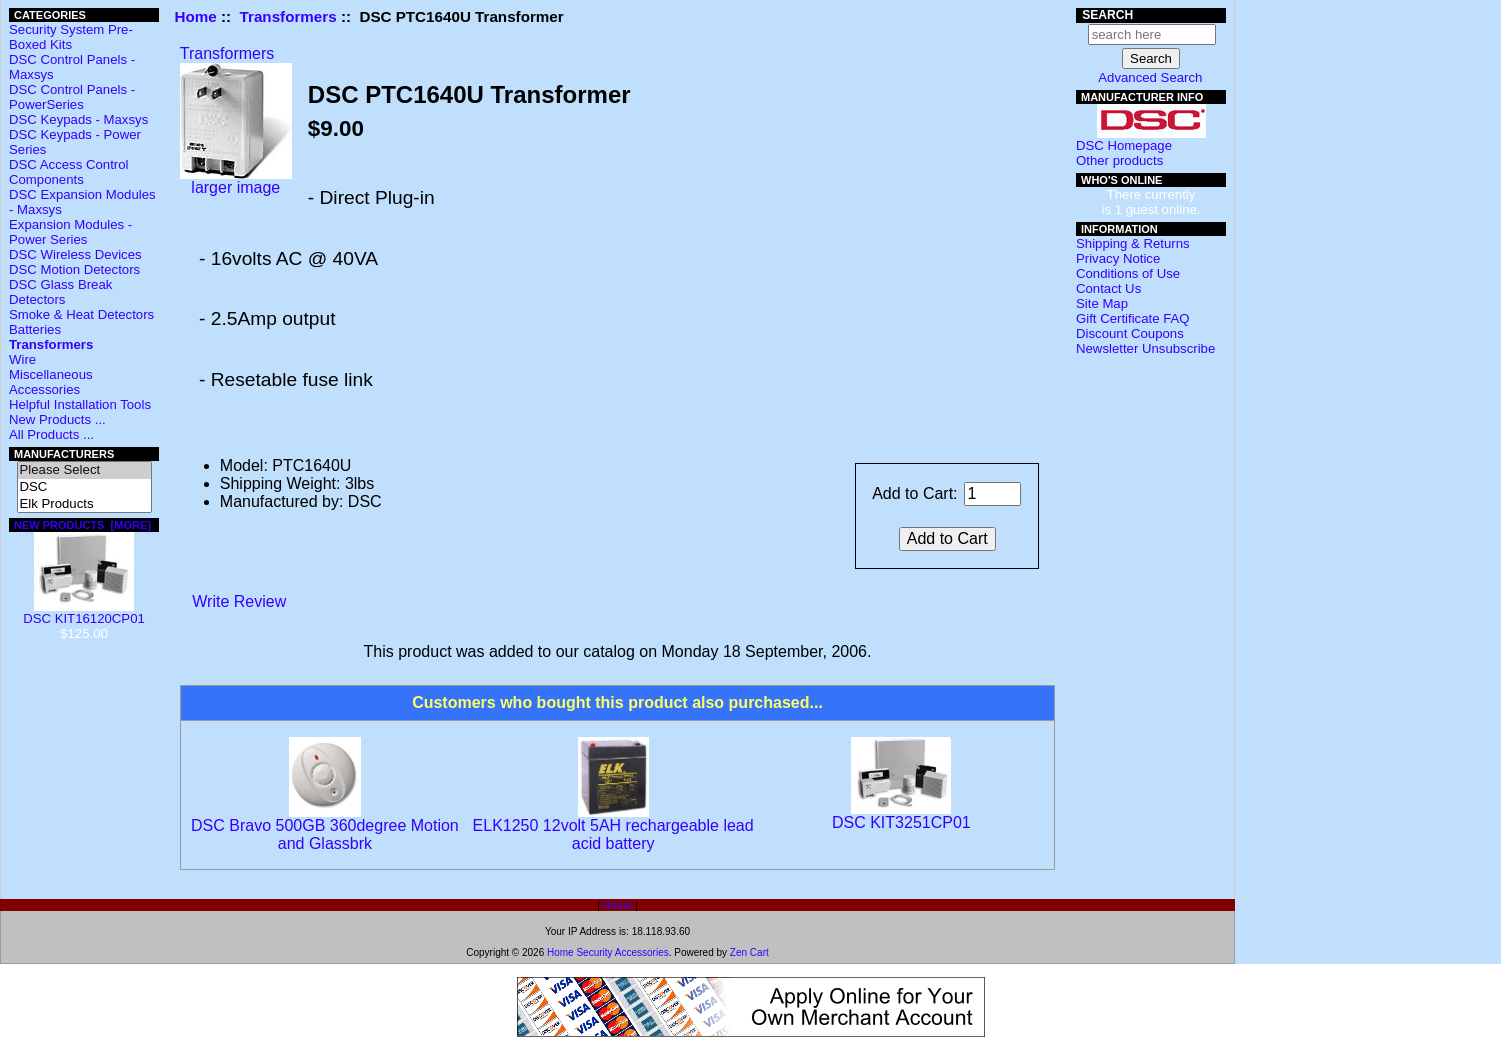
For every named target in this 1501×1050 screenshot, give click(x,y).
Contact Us (1108, 288)
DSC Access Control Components (68, 172)
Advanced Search (1150, 77)
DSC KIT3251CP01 (901, 822)
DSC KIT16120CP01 (84, 612)
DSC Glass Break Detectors (60, 292)
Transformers (288, 16)
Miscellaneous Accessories (51, 382)
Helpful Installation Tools (80, 404)
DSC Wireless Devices (75, 254)
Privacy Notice (1118, 258)
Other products (1119, 160)
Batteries (35, 329)
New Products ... (57, 419)
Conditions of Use (1128, 273)
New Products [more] (82, 525)
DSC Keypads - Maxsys (78, 119)
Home (196, 16)
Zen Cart (749, 952)
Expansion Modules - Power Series (70, 232)
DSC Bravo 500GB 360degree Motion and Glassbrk (325, 834)
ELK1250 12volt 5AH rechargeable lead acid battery (613, 834)
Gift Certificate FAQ (1133, 318)
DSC (84, 487)
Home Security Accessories (608, 952)
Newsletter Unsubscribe (1145, 348)
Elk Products (84, 504)
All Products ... (51, 434)
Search (1107, 15)
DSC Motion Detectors (74, 269)
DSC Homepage (1124, 145)
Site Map (1102, 303)
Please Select (84, 470)
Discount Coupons (1130, 333)
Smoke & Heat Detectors (81, 314)
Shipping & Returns (1133, 243)
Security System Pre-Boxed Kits (71, 37)
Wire (22, 359)
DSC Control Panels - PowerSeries (72, 97)
